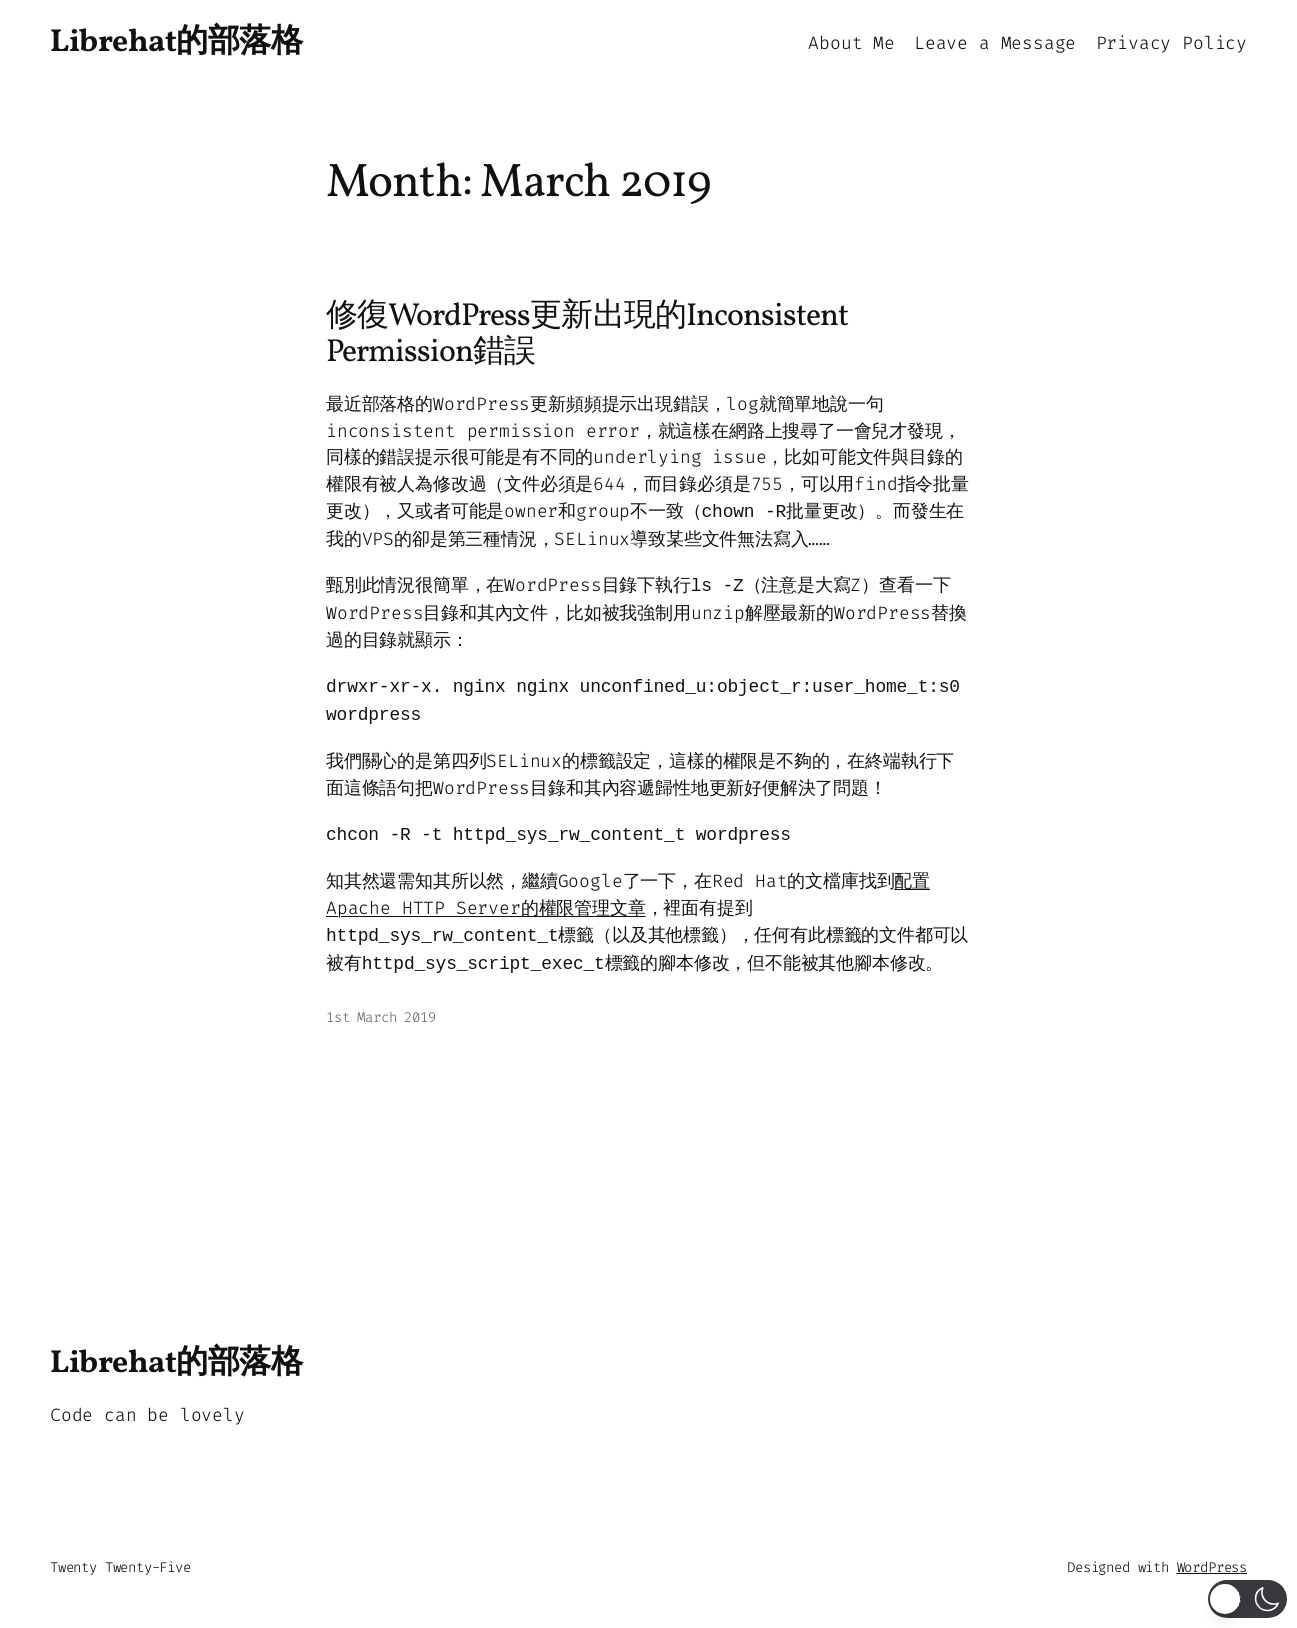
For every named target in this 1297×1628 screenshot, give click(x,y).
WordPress (1212, 1567)
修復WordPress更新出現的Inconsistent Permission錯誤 (587, 336)
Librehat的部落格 (176, 43)
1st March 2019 (380, 1017)
